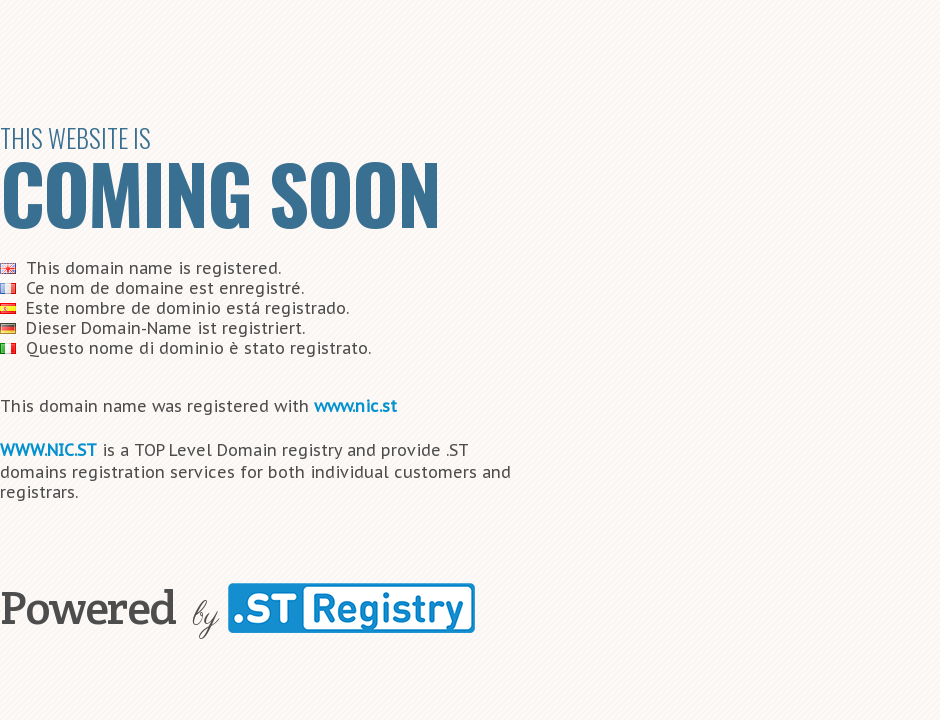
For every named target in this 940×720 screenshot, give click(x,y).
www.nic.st (355, 406)
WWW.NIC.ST (48, 450)
